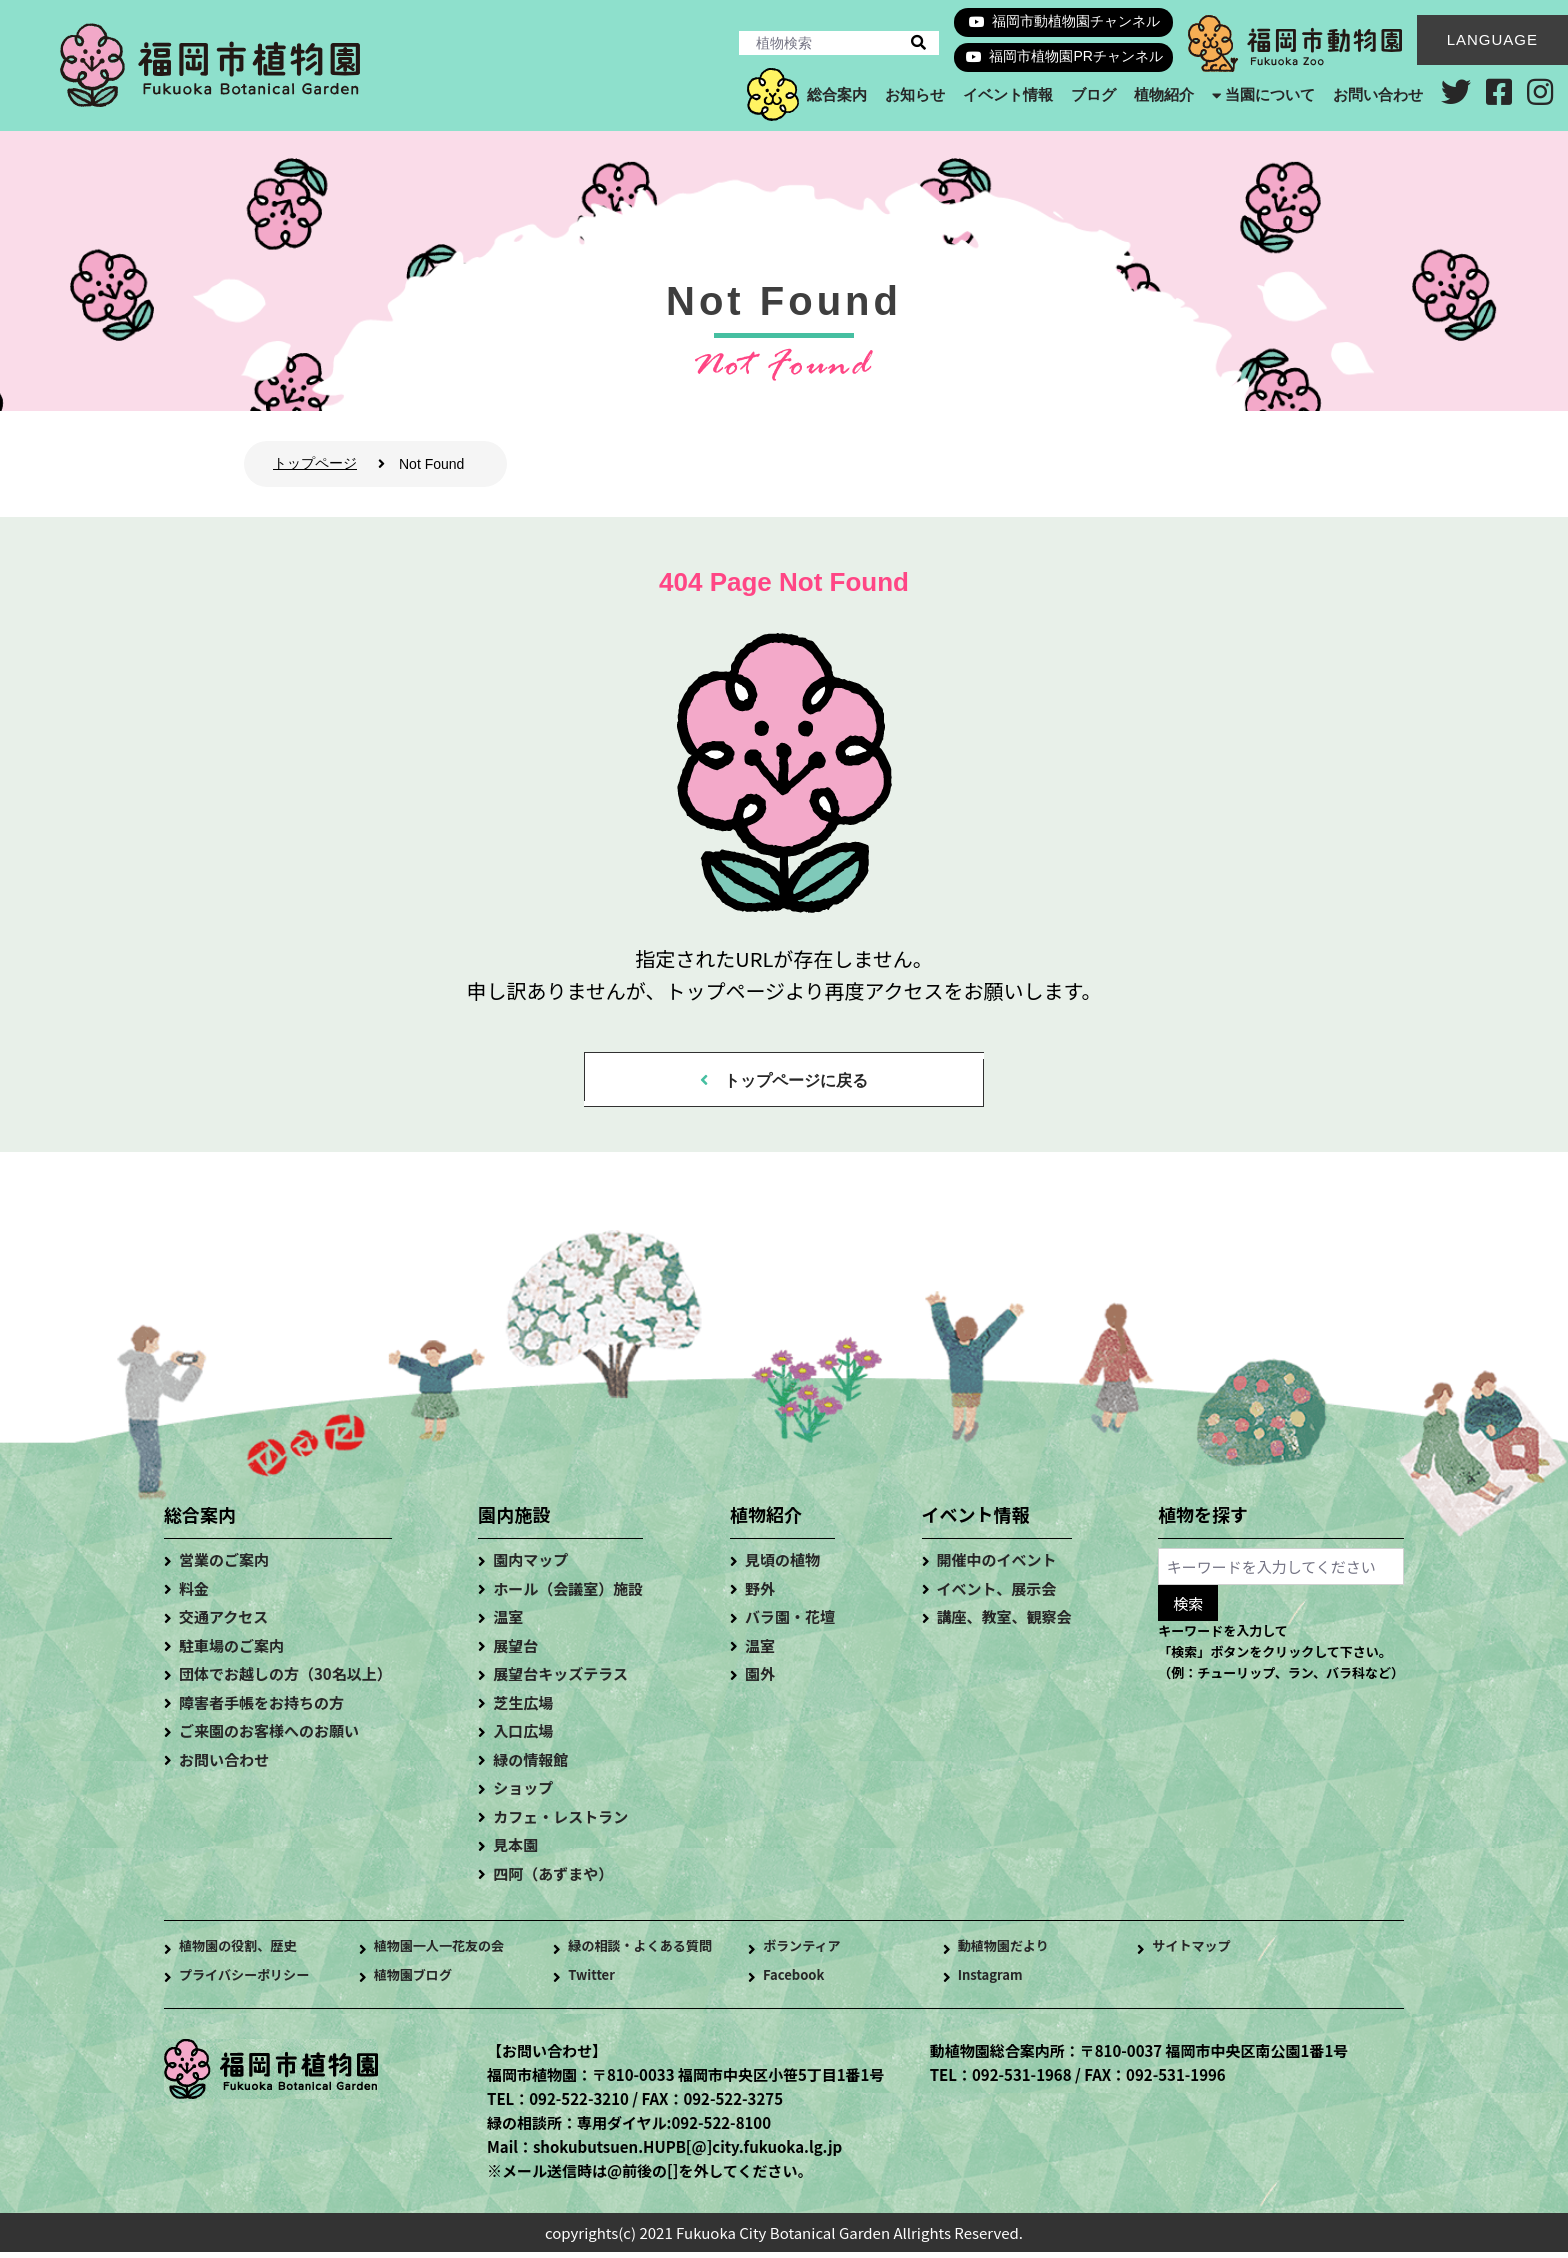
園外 (760, 1679)
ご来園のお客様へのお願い (269, 1736)
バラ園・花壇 (790, 1622)
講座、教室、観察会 (1004, 1622)
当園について (1270, 94)
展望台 (515, 1651)
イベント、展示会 (997, 1594)
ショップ (523, 1793)
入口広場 (523, 1736)
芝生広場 (523, 1708)
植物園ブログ (419, 1982)
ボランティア (807, 1953)
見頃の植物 (782, 1565)
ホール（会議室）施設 (568, 1594)
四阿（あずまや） (553, 1879)
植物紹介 (1163, 94)
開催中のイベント (997, 1565)
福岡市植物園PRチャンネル (1075, 56)
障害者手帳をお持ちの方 (261, 1708)
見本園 (515, 1850)
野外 (760, 1594)
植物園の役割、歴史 (246, 1953)
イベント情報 (1007, 94)
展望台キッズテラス (560, 1679)
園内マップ (530, 1565)
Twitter (594, 1982)
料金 (194, 1594)
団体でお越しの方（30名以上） (285, 1679)
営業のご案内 (224, 1565)
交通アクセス (223, 1622)
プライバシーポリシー (254, 1982)
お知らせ (914, 94)
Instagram (995, 1982)
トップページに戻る (798, 1083)
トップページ (315, 463)
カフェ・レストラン (560, 1822)
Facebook (798, 1982)
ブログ (1092, 94)
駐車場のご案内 (231, 1651)
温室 (508, 1622)
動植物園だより (1010, 1953)
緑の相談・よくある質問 (650, 1953)
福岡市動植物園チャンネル (1076, 21)
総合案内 (836, 94)
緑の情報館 (530, 1765)
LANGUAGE (1492, 39)
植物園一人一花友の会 (449, 1953)
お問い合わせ (1378, 94)
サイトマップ (1197, 1953)
